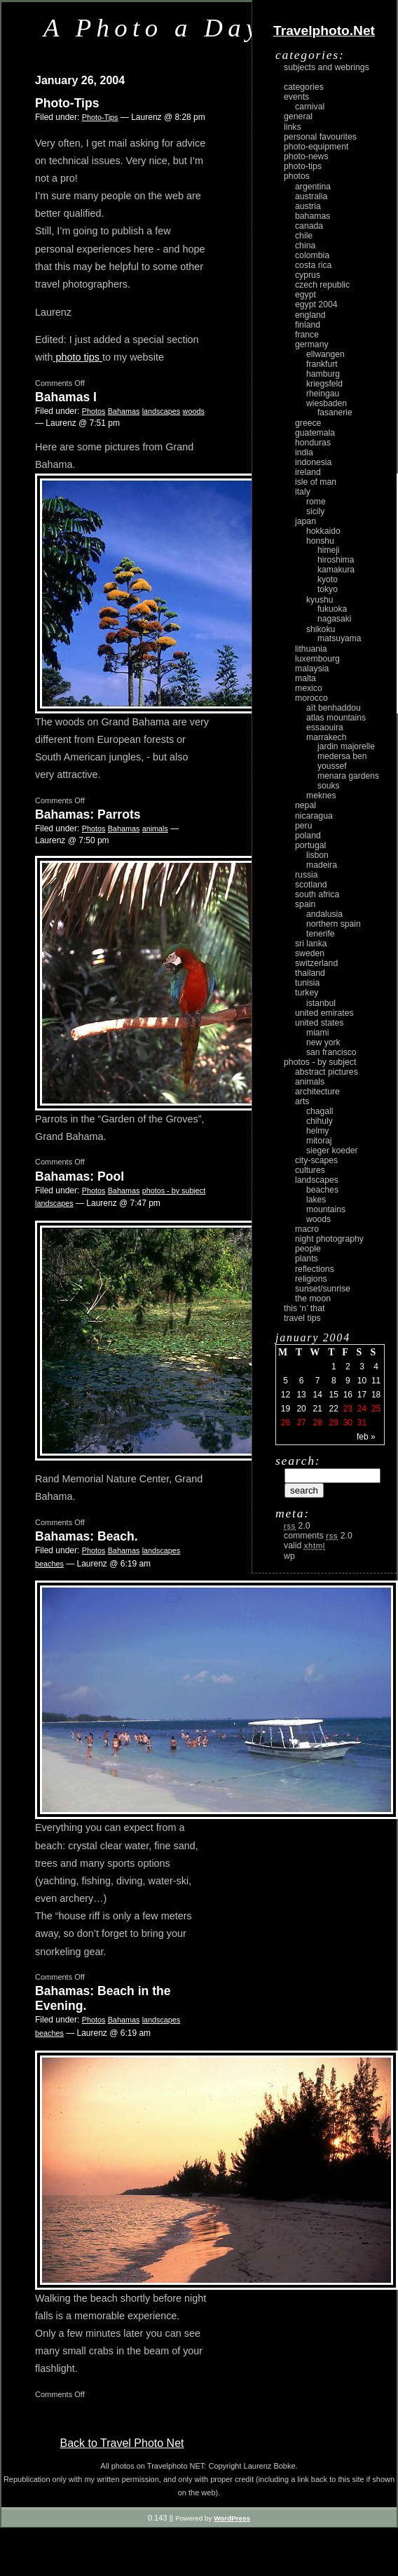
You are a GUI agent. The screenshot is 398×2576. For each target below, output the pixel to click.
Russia (306, 875)
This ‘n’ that (304, 1308)
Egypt (305, 295)
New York (323, 1042)
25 (375, 1409)
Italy (302, 492)
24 (361, 1409)
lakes (316, 1200)
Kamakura (336, 570)
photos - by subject (174, 1190)
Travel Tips (302, 1318)
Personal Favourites (320, 137)
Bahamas (124, 411)
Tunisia (307, 983)
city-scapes (316, 1160)
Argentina (313, 187)
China (305, 245)
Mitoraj (318, 1141)
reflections (314, 1269)
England (310, 315)
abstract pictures (326, 1072)
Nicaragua (314, 816)
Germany (312, 344)
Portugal (310, 845)
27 (301, 1423)
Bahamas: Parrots (88, 814)
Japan (305, 521)
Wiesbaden (326, 403)
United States (319, 1023)
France (307, 335)
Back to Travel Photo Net (122, 2443)
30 (347, 1423)
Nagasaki (334, 619)
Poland (308, 835)
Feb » (366, 1437)
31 (361, 1423)
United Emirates (324, 1013)
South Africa (317, 894)
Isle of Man (315, 482)
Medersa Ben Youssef (342, 761)
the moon (313, 1298)
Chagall (320, 1111)
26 (285, 1423)
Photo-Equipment (316, 147)
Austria (308, 206)
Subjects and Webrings (326, 67)
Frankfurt (322, 364)
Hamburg (323, 374)
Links (292, 127)
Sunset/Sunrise (322, 1289)
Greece (308, 423)
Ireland (308, 472)
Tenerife (320, 934)
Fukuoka (332, 609)
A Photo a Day (153, 27)
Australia (311, 196)
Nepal (305, 805)
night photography (329, 1239)
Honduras (313, 443)
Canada (309, 226)
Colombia (312, 255)
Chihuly (319, 1121)
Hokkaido (323, 531)
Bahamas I (66, 397)
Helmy (317, 1131)
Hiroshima (335, 560)
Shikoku (320, 629)
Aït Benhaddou (333, 708)
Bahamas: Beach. (86, 1536)
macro (307, 1229)
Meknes (321, 795)
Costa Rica (313, 265)
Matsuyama (339, 638)
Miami (317, 1033)
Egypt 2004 (316, 304)
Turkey (306, 993)
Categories (304, 87)
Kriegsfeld (324, 384)
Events (296, 97)
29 (333, 1423)
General (298, 116)
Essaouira (324, 727)
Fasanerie (334, 412)
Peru (304, 826)
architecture (317, 1091)
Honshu (320, 541)
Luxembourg (317, 659)
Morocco (311, 698)
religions (311, 1279)
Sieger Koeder (332, 1150)
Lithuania (311, 649)
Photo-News (306, 156)
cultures (310, 1170)
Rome (316, 502)
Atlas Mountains (336, 718)
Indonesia (313, 462)
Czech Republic (322, 285)
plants (306, 1258)
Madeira (321, 865)
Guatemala (315, 433)
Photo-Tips (67, 103)
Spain (305, 904)
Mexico (308, 688)
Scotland (311, 885)
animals (155, 828)
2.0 (297, 1526)
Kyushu (320, 600)
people (308, 1249)
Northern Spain (333, 924)
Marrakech (326, 737)
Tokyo (327, 589)
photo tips (77, 357)
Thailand (310, 973)
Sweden (309, 953)
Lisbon (317, 855)
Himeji (328, 550)
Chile (304, 236)
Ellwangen (325, 354)
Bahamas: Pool (79, 1176)
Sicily (315, 511)
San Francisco (331, 1052)
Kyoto (327, 579)
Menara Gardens (348, 776)
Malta (305, 678)
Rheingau (322, 393)
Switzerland (316, 963)
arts (302, 1101)
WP (289, 1556)
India (304, 452)
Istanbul (321, 1003)
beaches (49, 1563)
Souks (328, 786)
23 (347, 1409)
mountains (325, 1209)
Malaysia (312, 668)
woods (194, 411)
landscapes (161, 411)
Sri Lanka (311, 943)
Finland (307, 325)
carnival (309, 107)
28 (317, 1423)
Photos (94, 411)
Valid (304, 1545)
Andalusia (324, 914)
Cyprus (307, 275)
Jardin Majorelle (346, 746)
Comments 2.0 (318, 1536)
